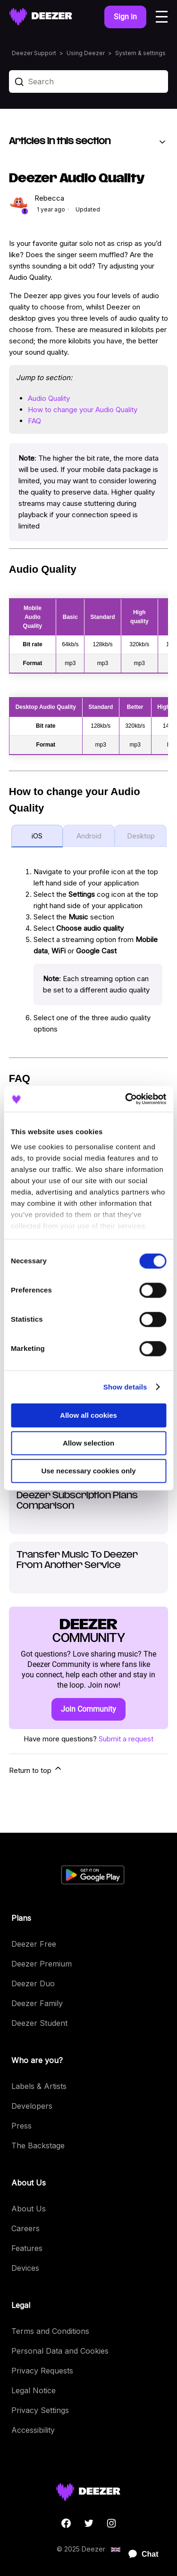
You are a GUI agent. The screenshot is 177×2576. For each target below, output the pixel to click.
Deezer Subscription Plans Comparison (77, 1501)
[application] (139, 2554)
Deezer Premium (41, 1963)
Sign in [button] (125, 16)
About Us (28, 2208)
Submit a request (126, 1738)
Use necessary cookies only (88, 1471)
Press (21, 2125)
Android (88, 835)
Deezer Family (37, 2003)
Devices (25, 2268)
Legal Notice (33, 2390)
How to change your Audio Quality (82, 409)
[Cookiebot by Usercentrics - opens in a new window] (126, 1099)
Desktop (141, 835)
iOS (37, 835)
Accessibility (33, 2430)
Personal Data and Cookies (60, 2351)
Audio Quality (49, 398)
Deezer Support (34, 53)
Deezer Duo (33, 1983)
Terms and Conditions (50, 2331)
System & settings (140, 53)
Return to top (36, 1769)
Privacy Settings (40, 2410)
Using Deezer (86, 53)
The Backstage (38, 2145)
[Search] (89, 81)
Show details (125, 1387)
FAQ (34, 420)
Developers (31, 2106)
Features (26, 2248)
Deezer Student (39, 2023)
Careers (25, 2228)
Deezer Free (33, 1944)
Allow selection (88, 1443)
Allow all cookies (88, 1415)
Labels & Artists (39, 2086)
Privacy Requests (42, 2370)
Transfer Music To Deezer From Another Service (77, 1560)
